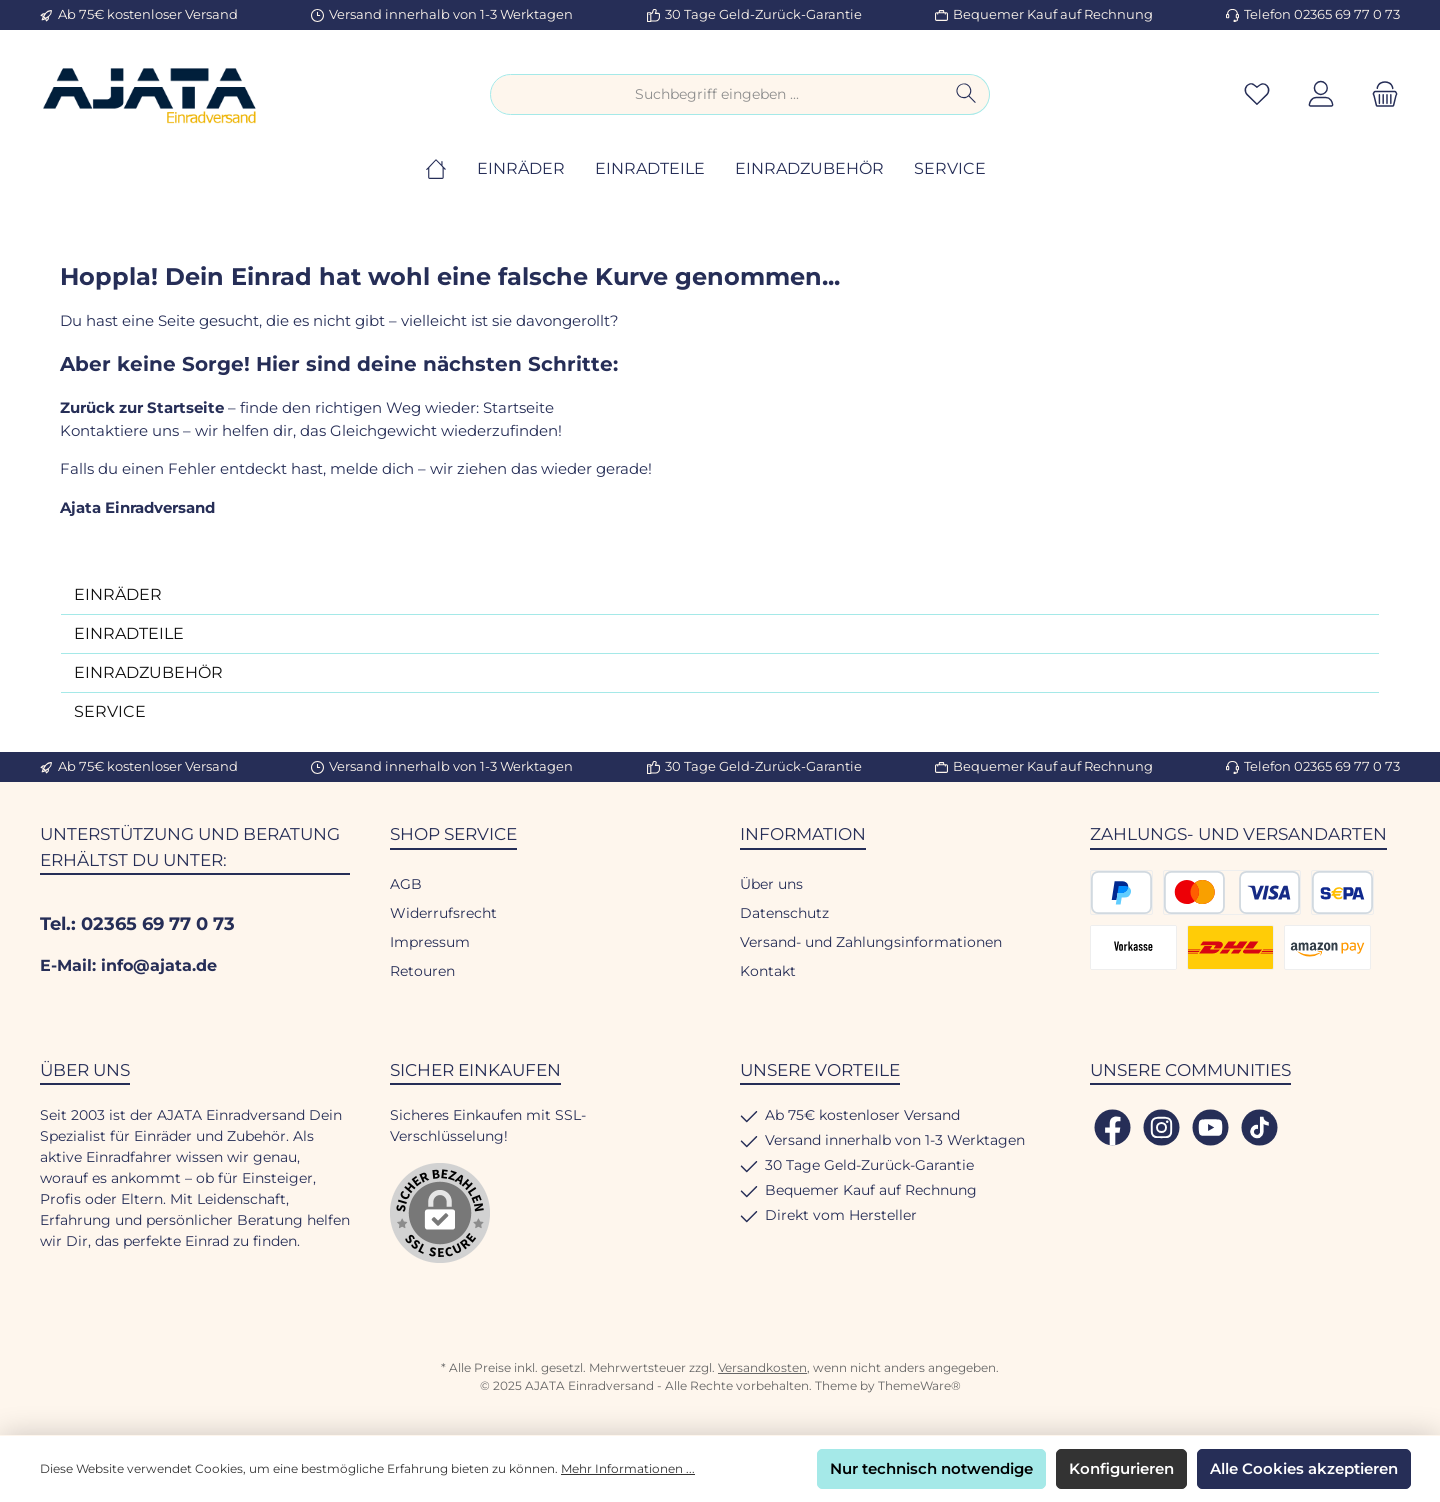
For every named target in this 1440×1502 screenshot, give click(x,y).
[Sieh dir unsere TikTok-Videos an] (1259, 1127)
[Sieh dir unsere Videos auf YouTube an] (1210, 1127)
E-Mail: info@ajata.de (128, 965)
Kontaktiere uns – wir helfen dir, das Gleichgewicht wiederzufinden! (313, 430)
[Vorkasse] (1133, 947)
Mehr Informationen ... (628, 1468)
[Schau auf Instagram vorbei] (1161, 1127)
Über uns (771, 884)
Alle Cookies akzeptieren (1304, 1468)
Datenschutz (784, 913)
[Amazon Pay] (1327, 947)
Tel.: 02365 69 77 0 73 (137, 924)
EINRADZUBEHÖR (148, 672)
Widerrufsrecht (443, 913)
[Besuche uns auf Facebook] (1112, 1127)
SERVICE (110, 711)
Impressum (430, 942)
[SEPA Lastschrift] (1342, 892)
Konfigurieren (1121, 1468)
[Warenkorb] (1379, 94)
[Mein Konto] (1321, 94)
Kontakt (768, 971)
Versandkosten (762, 1367)
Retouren (422, 971)
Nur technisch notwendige (931, 1468)
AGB (406, 884)
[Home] (451, 169)
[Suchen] (966, 94)
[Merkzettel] (1257, 94)
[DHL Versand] (1230, 947)
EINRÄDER (118, 594)
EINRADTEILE (129, 633)
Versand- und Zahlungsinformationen (871, 942)
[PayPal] (1121, 892)
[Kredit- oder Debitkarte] (1232, 892)
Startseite (518, 407)
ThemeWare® (919, 1385)
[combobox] (717, 94)
